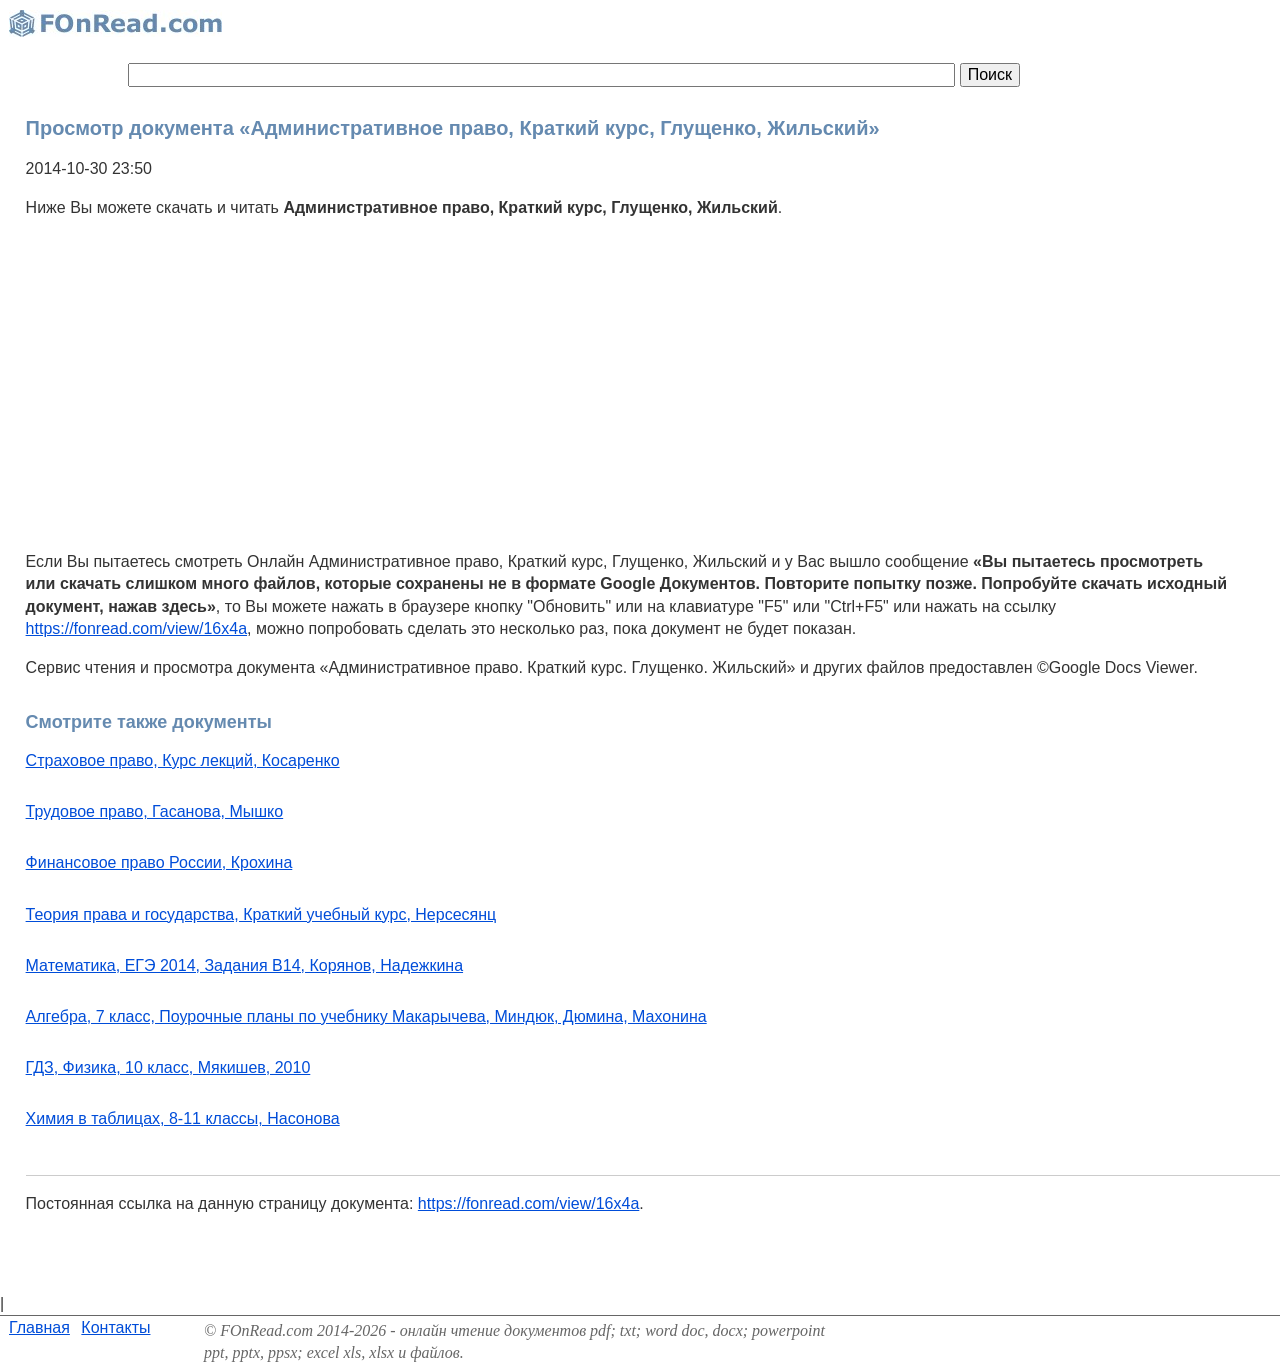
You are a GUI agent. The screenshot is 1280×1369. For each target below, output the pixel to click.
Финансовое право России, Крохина (159, 862)
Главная (39, 1327)
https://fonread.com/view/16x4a (136, 628)
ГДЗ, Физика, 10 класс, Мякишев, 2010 (168, 1067)
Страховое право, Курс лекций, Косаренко (183, 760)
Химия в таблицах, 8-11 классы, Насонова (183, 1118)
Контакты (115, 1327)
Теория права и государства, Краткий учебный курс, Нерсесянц (261, 914)
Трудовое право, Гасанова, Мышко (155, 811)
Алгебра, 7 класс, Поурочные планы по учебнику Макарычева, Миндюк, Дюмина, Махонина (366, 1016)
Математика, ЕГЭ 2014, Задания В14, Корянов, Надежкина (244, 965)
